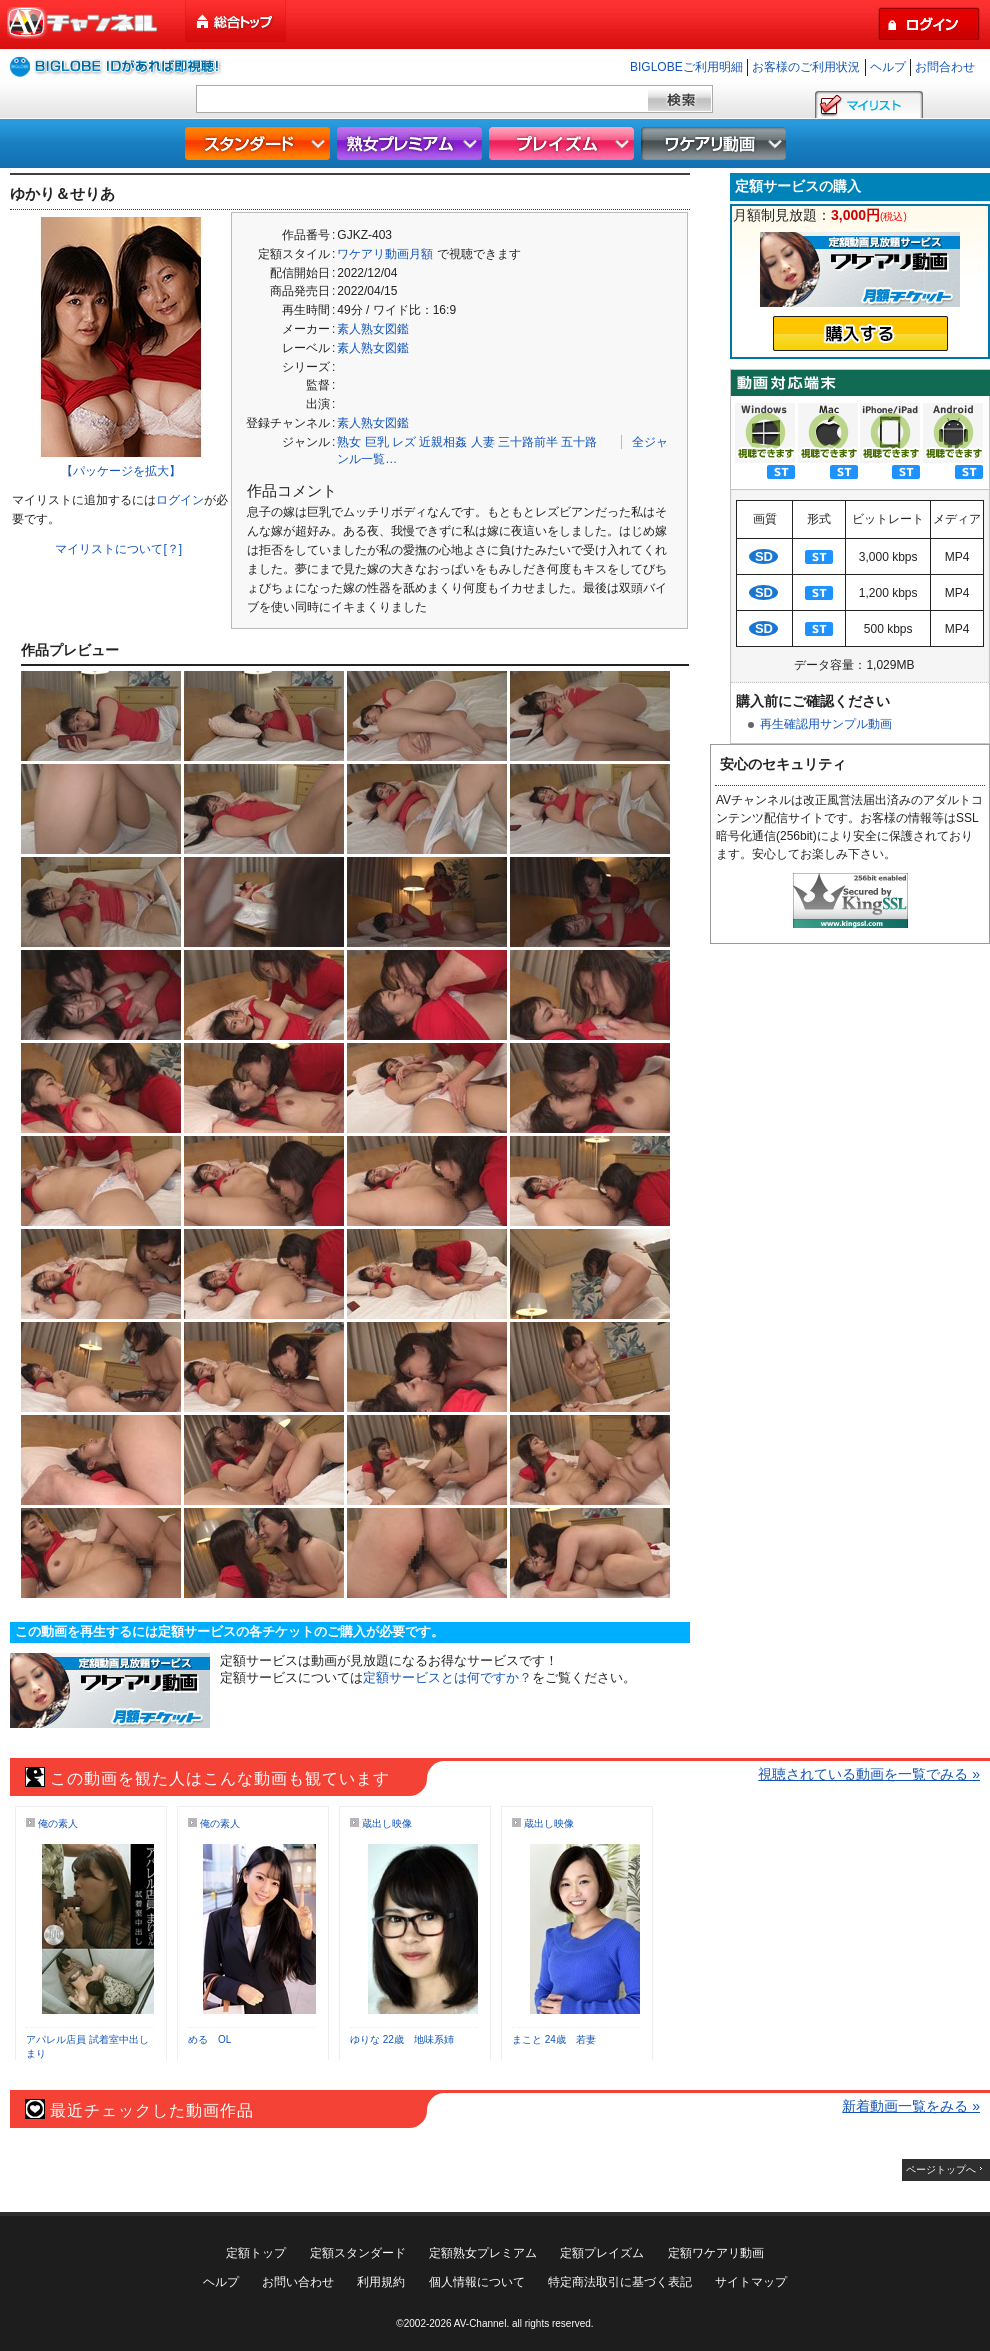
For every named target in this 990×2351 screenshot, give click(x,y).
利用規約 (381, 2282)
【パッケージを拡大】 (121, 471)
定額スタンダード (358, 2253)
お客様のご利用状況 (806, 67)
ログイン (180, 500)
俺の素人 (58, 1823)
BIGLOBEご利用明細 (686, 67)
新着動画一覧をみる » (911, 2106)
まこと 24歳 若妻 (554, 2039)
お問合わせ (945, 67)
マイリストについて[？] (118, 549)
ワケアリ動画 (716, 143)
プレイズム (564, 143)
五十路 (579, 442)
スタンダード (260, 143)
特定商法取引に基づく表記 (620, 2282)
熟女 (349, 442)
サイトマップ (751, 2282)
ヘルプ (888, 67)
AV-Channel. (481, 2323)
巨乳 (377, 442)
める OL (209, 2039)
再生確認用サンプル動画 (826, 724)
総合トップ (237, 21)
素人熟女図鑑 (373, 329)
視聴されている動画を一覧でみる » (869, 1774)
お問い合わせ (298, 2282)
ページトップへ (941, 2169)
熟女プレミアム (412, 143)
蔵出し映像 (387, 1823)
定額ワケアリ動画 (716, 2253)
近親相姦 (443, 442)
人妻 (483, 442)
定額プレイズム (602, 2253)
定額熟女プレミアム (483, 2253)
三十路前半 (528, 442)
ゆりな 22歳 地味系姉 (402, 2039)
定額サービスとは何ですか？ (447, 1677)
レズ (404, 442)
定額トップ (256, 2253)
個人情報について (477, 2282)
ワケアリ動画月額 (385, 254)
